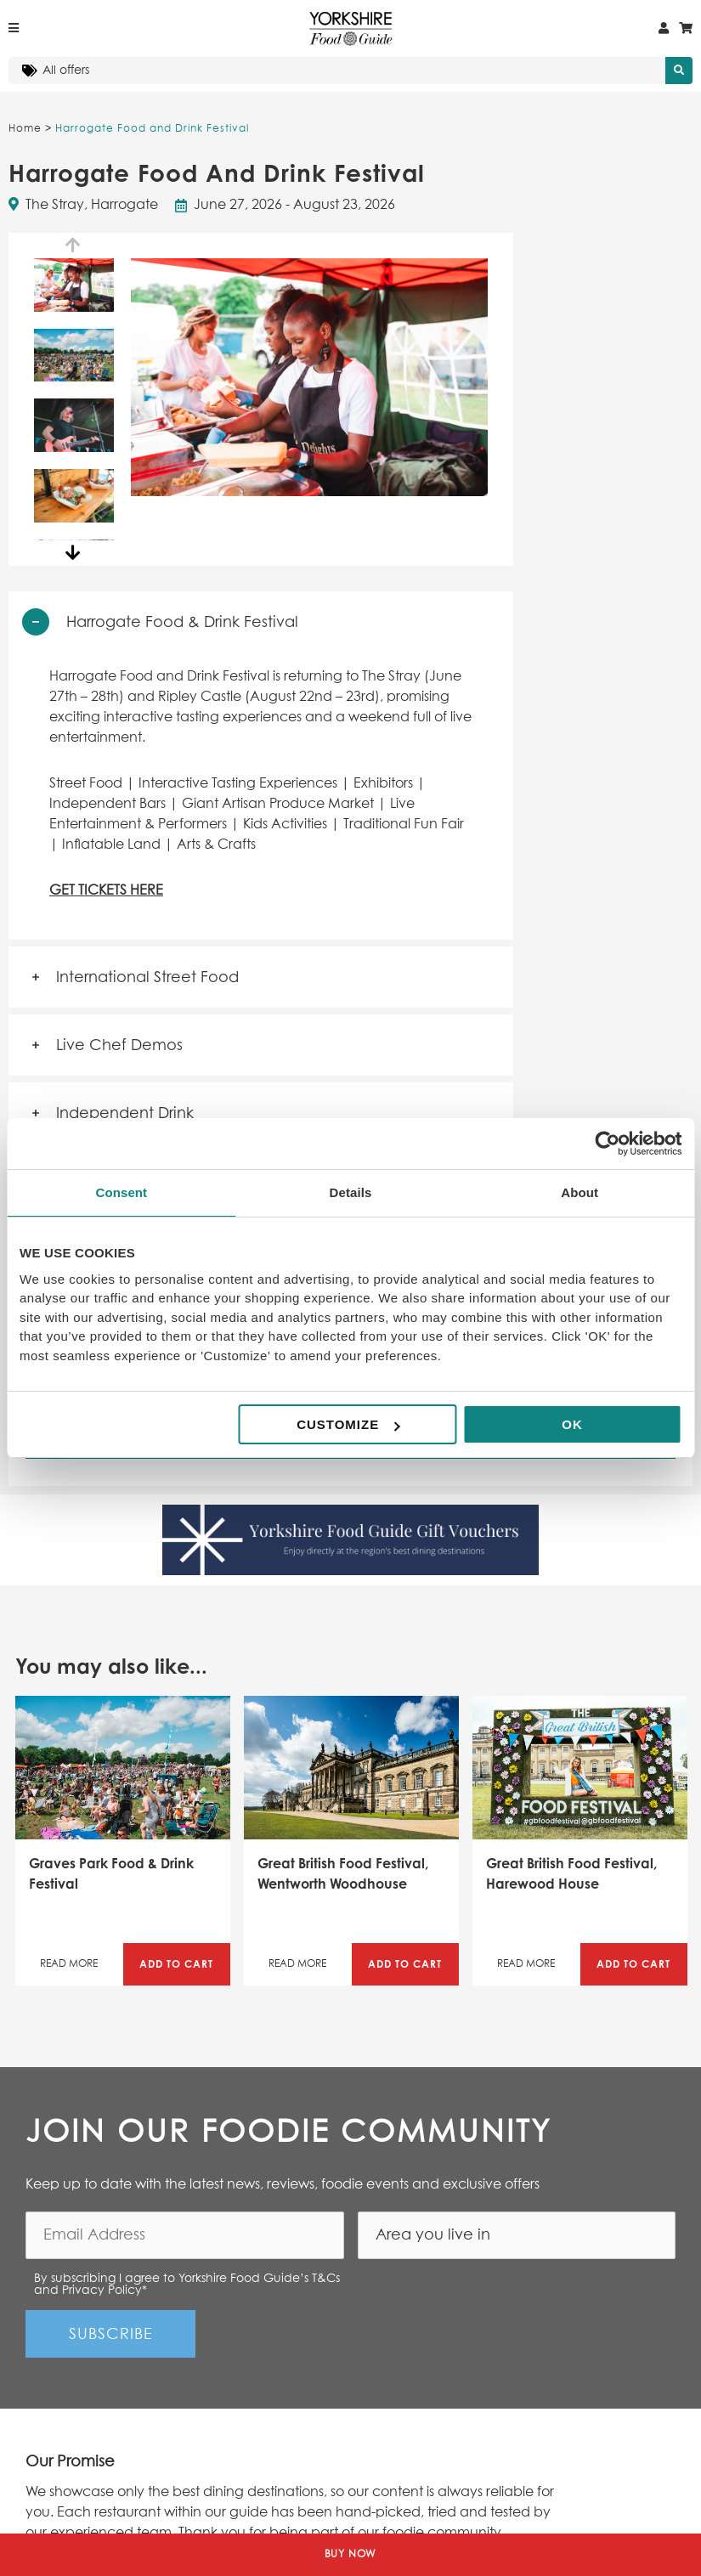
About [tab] (579, 1192)
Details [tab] (351, 1192)
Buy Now (351, 2555)
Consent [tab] (121, 1192)
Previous (73, 245)
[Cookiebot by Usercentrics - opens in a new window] (607, 1143)
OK (572, 1424)
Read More (69, 1964)
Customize (348, 1424)
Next (73, 553)
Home (25, 129)
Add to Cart (176, 1963)
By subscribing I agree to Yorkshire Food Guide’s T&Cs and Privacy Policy (187, 2284)
